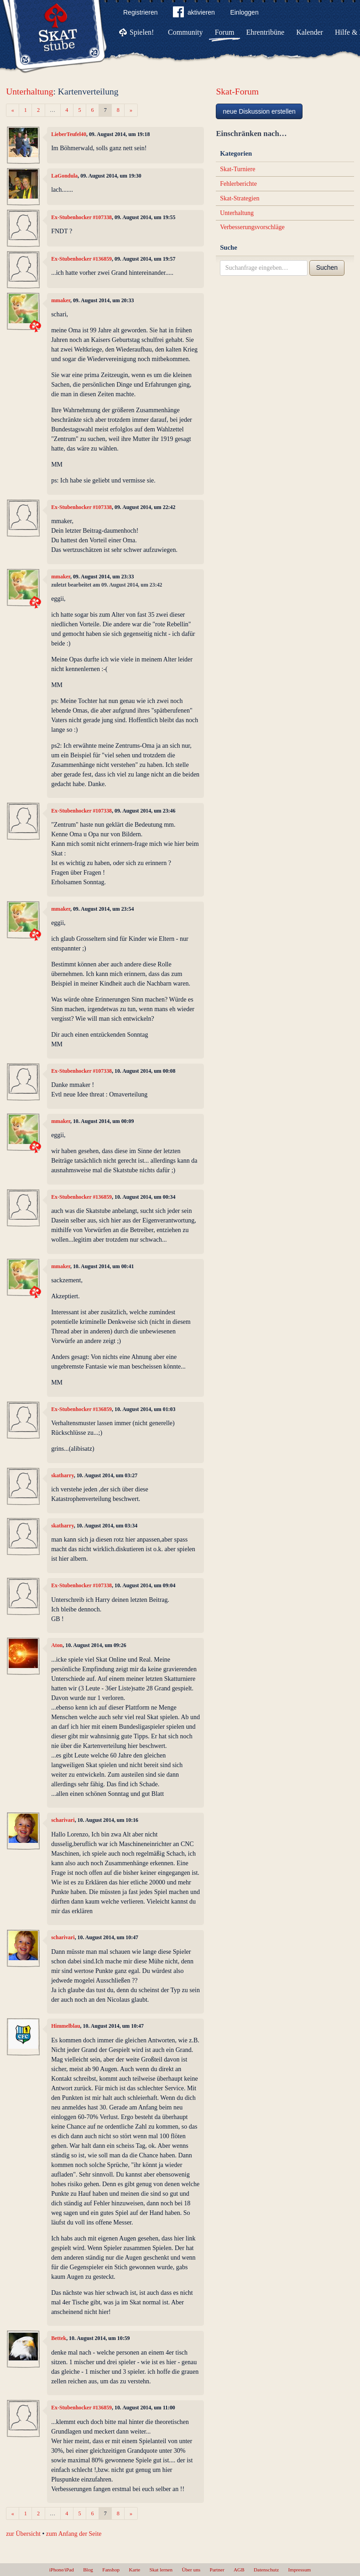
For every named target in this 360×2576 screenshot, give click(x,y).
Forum (225, 32)
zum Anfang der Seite (74, 2533)
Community (185, 32)
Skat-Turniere (237, 169)
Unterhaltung (29, 91)
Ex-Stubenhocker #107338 (81, 217)
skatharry (62, 1475)
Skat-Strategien (239, 198)
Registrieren (140, 12)
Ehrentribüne (265, 32)
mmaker (60, 300)
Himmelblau (65, 2026)
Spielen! (142, 32)
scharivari (63, 1820)
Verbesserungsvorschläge (252, 227)
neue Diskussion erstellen (259, 111)
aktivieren (194, 14)
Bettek (58, 2338)
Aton (57, 1645)
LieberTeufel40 (68, 134)
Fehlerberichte (238, 183)
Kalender (309, 32)
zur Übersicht (23, 2533)
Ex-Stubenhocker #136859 (81, 259)
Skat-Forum (237, 91)
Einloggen (244, 12)
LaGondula (64, 176)
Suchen (327, 267)
